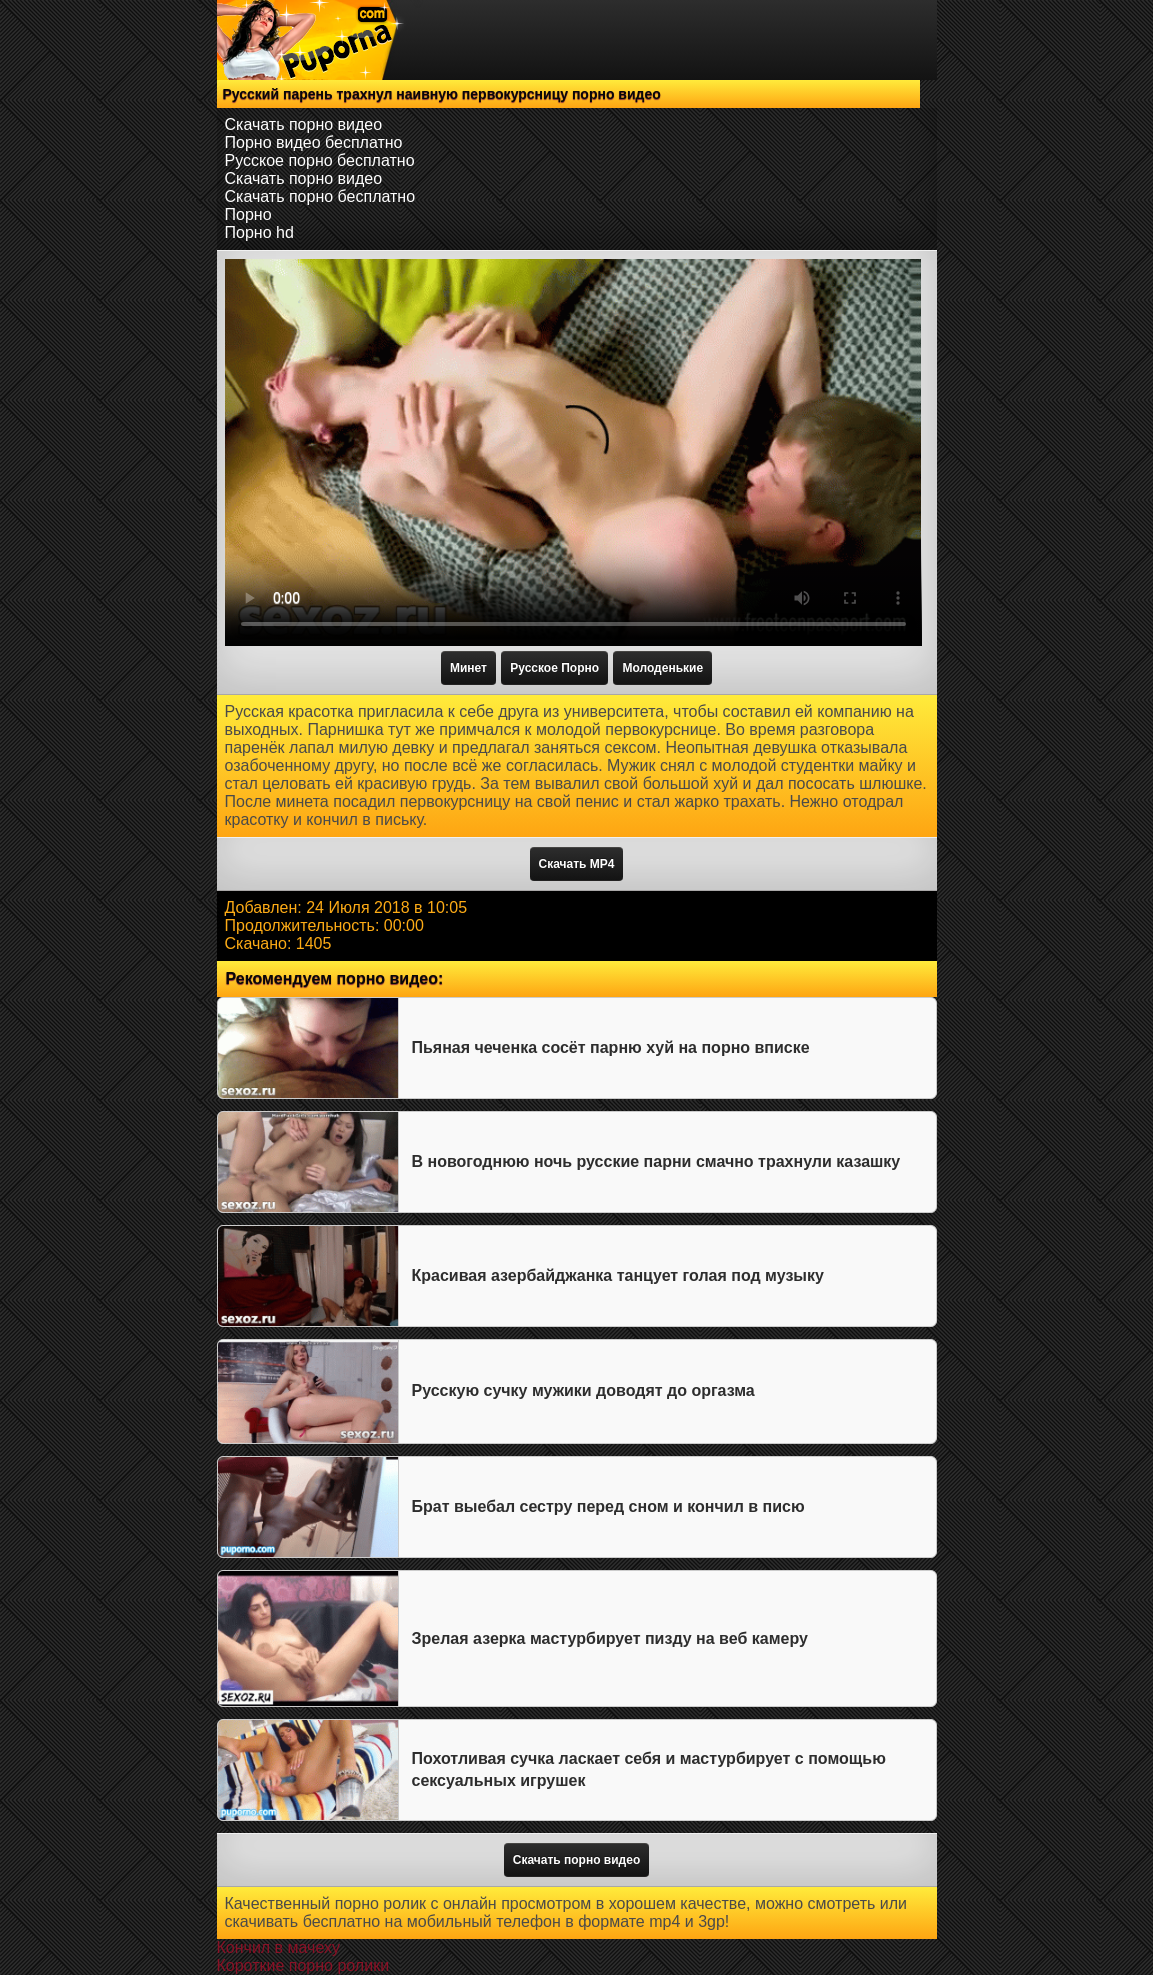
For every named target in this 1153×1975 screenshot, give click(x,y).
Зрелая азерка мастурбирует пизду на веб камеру (610, 1638)
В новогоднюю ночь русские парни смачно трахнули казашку (656, 1161)
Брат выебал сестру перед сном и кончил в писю (608, 1506)
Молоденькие (662, 668)
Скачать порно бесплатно (320, 196)
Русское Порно (554, 668)
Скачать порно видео (304, 124)
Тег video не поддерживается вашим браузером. (573, 452)
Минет (468, 668)
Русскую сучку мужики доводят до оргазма (583, 1390)
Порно (248, 214)
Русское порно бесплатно (320, 160)
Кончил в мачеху (278, 1947)
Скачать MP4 (577, 864)
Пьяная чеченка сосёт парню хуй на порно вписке (611, 1047)
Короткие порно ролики (303, 1965)
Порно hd (259, 232)
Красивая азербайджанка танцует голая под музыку (618, 1275)
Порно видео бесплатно (314, 142)
